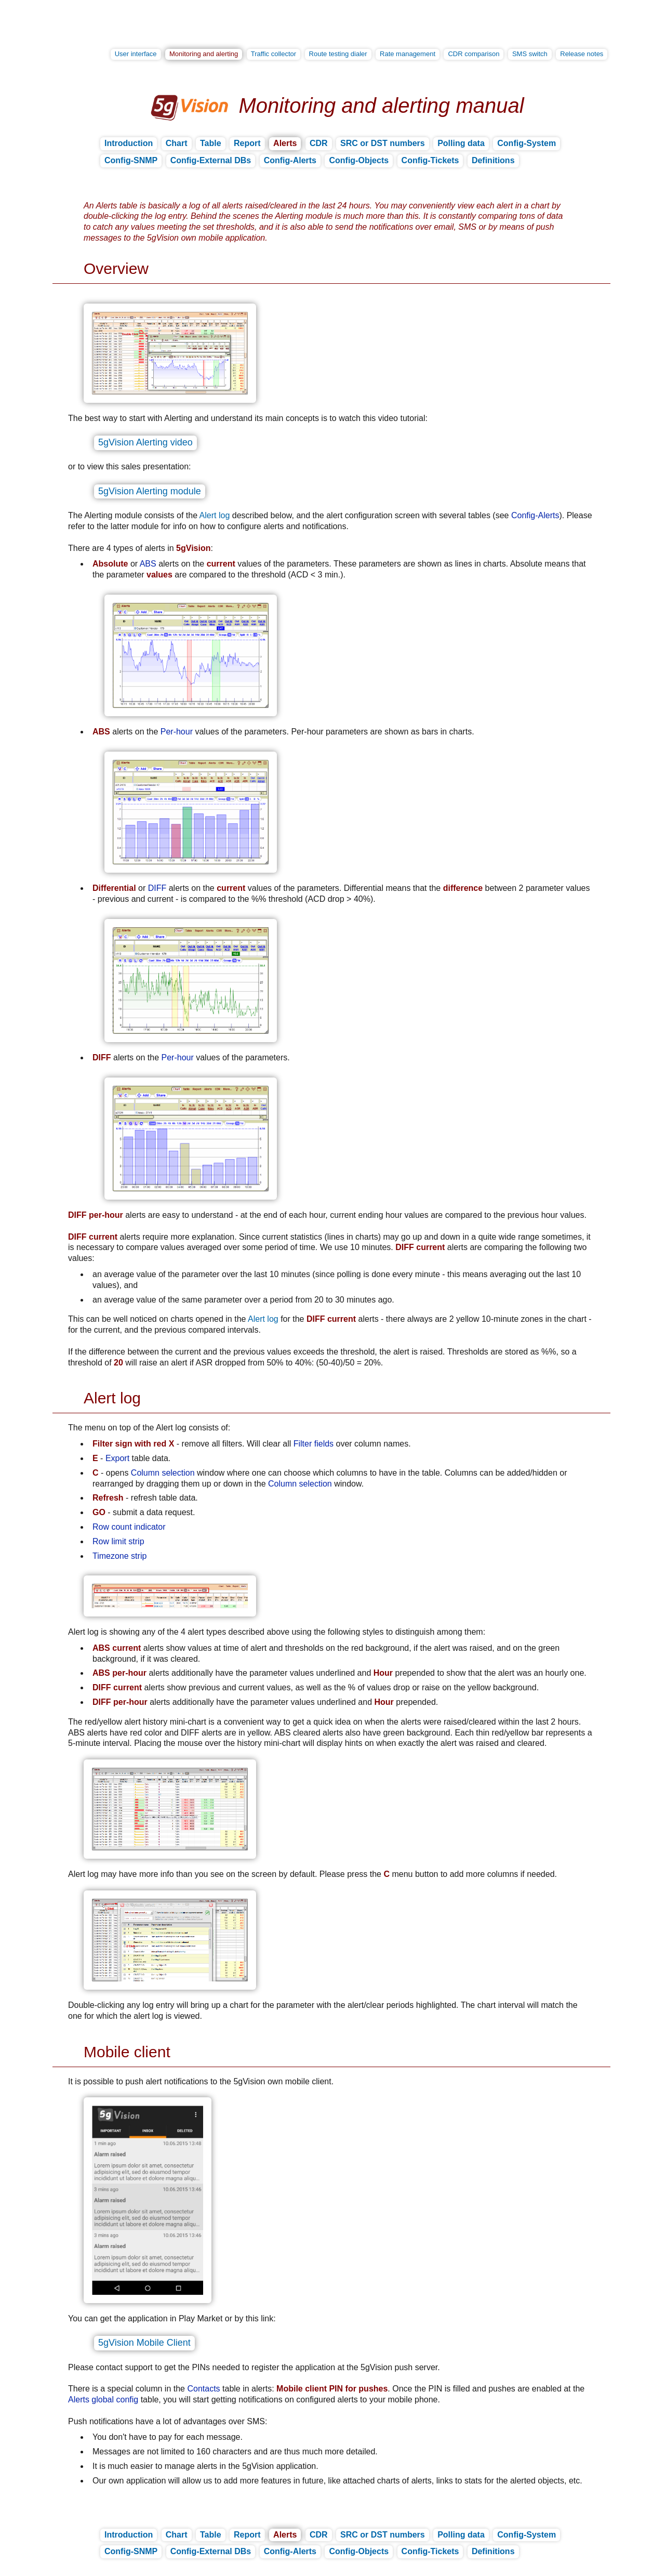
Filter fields (314, 1443)
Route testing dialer (338, 54)
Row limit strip (118, 1541)
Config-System (526, 143)
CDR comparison (473, 54)
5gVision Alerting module (149, 491)
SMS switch (530, 54)
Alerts (285, 143)
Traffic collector (273, 54)
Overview (116, 268)
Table (210, 143)
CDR (319, 143)
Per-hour (177, 731)
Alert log (214, 515)
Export (117, 1458)
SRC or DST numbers (382, 143)
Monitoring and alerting (203, 54)
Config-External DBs (210, 160)
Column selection (163, 1472)
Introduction (128, 143)
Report (247, 143)
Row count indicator (129, 1526)
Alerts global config (103, 2399)
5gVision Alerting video (145, 442)
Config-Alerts (290, 160)
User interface (136, 54)
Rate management (407, 54)
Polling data (461, 143)
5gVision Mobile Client (144, 2342)
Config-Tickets (430, 160)
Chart (177, 143)
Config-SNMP (130, 160)
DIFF (157, 888)
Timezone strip (119, 1556)
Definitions (493, 160)
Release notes (581, 54)
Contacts (203, 2388)
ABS (148, 563)
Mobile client (127, 2051)
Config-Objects (359, 160)
